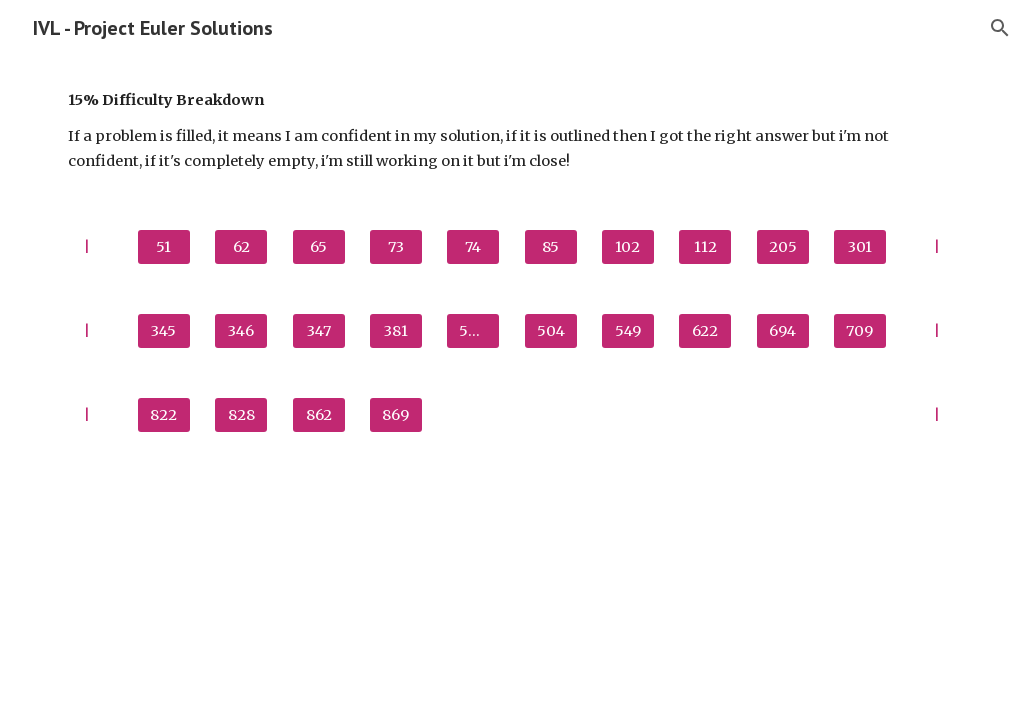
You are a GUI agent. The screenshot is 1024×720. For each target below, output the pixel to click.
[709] (860, 331)
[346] (241, 331)
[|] (87, 247)
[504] (551, 331)
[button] (1000, 28)
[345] (164, 331)
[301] (860, 247)
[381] (396, 331)
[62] (241, 247)
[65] (319, 247)
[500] (473, 331)
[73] (396, 247)
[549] (628, 331)
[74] (473, 247)
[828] (241, 415)
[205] (783, 247)
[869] (396, 415)
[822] (164, 415)
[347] (319, 331)
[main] (512, 130)
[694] (783, 331)
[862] (319, 415)
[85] (551, 247)
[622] (705, 331)
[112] (705, 247)
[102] (628, 247)
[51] (164, 247)
